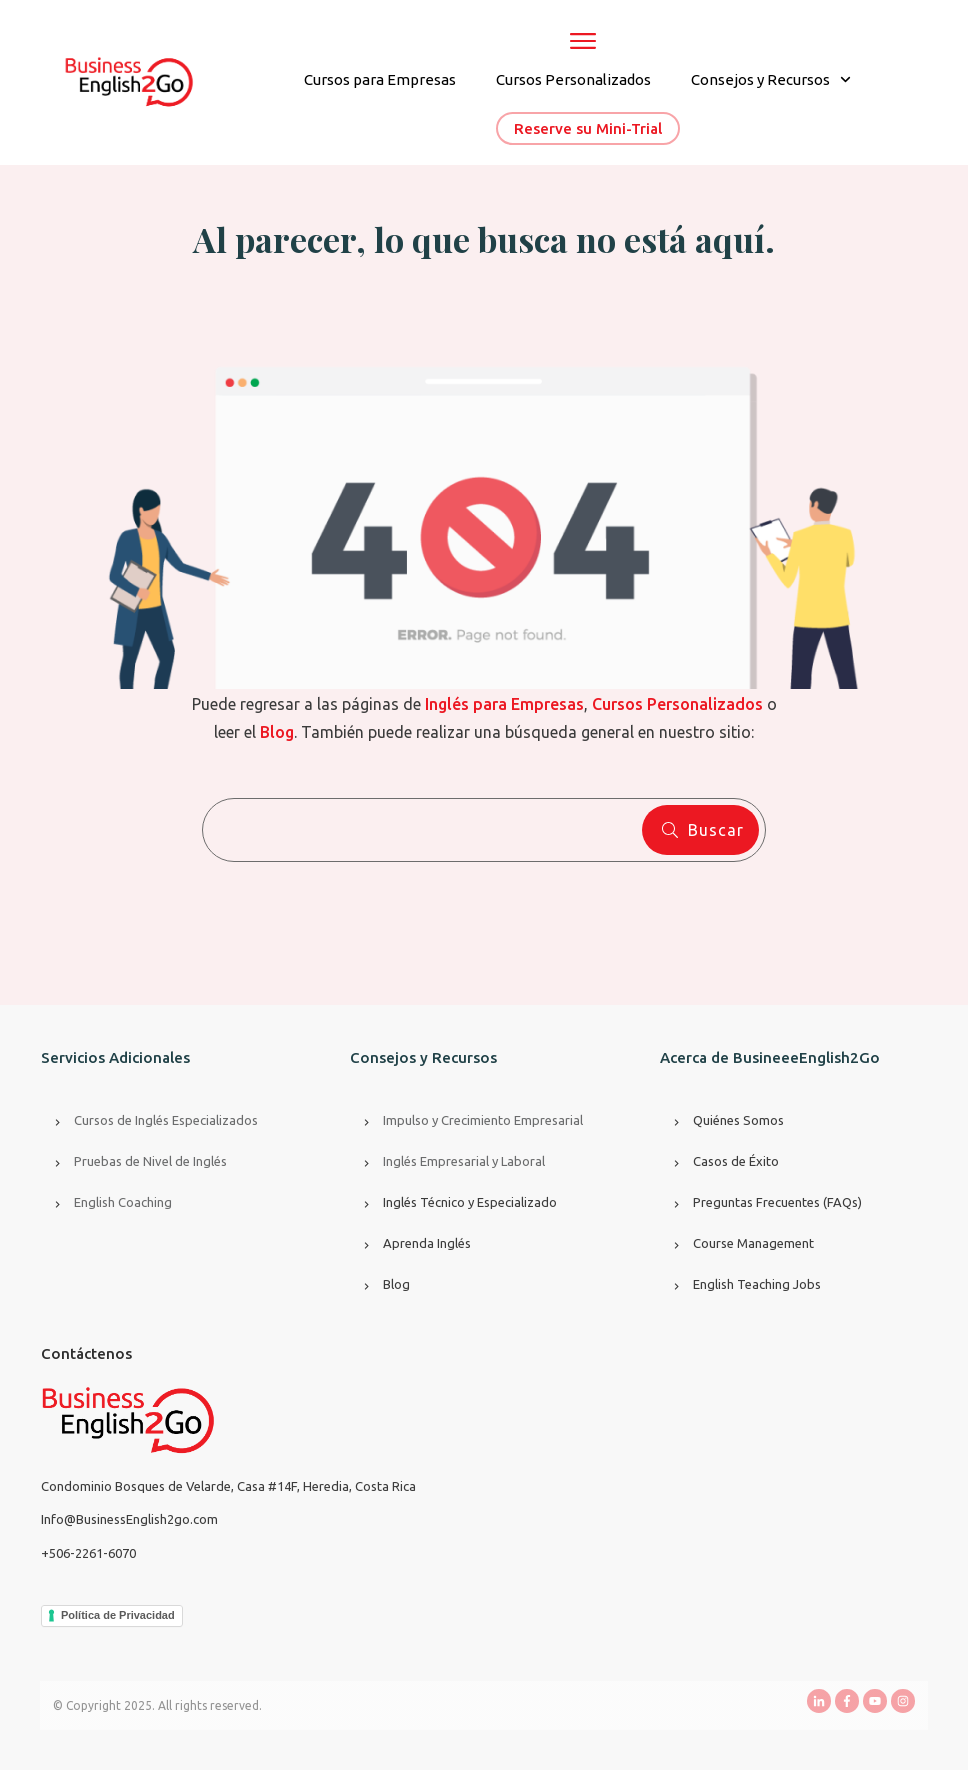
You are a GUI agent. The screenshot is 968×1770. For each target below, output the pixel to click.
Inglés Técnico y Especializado (470, 1202)
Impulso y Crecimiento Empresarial (483, 1120)
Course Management (753, 1243)
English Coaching (123, 1202)
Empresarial (454, 1161)
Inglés (401, 1161)
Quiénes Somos (738, 1120)
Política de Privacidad (118, 1615)
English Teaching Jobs (757, 1284)
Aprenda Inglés (427, 1243)
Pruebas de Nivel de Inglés (150, 1161)
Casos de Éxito (736, 1161)
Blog (396, 1284)
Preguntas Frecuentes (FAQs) (777, 1202)
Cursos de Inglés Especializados (166, 1120)
